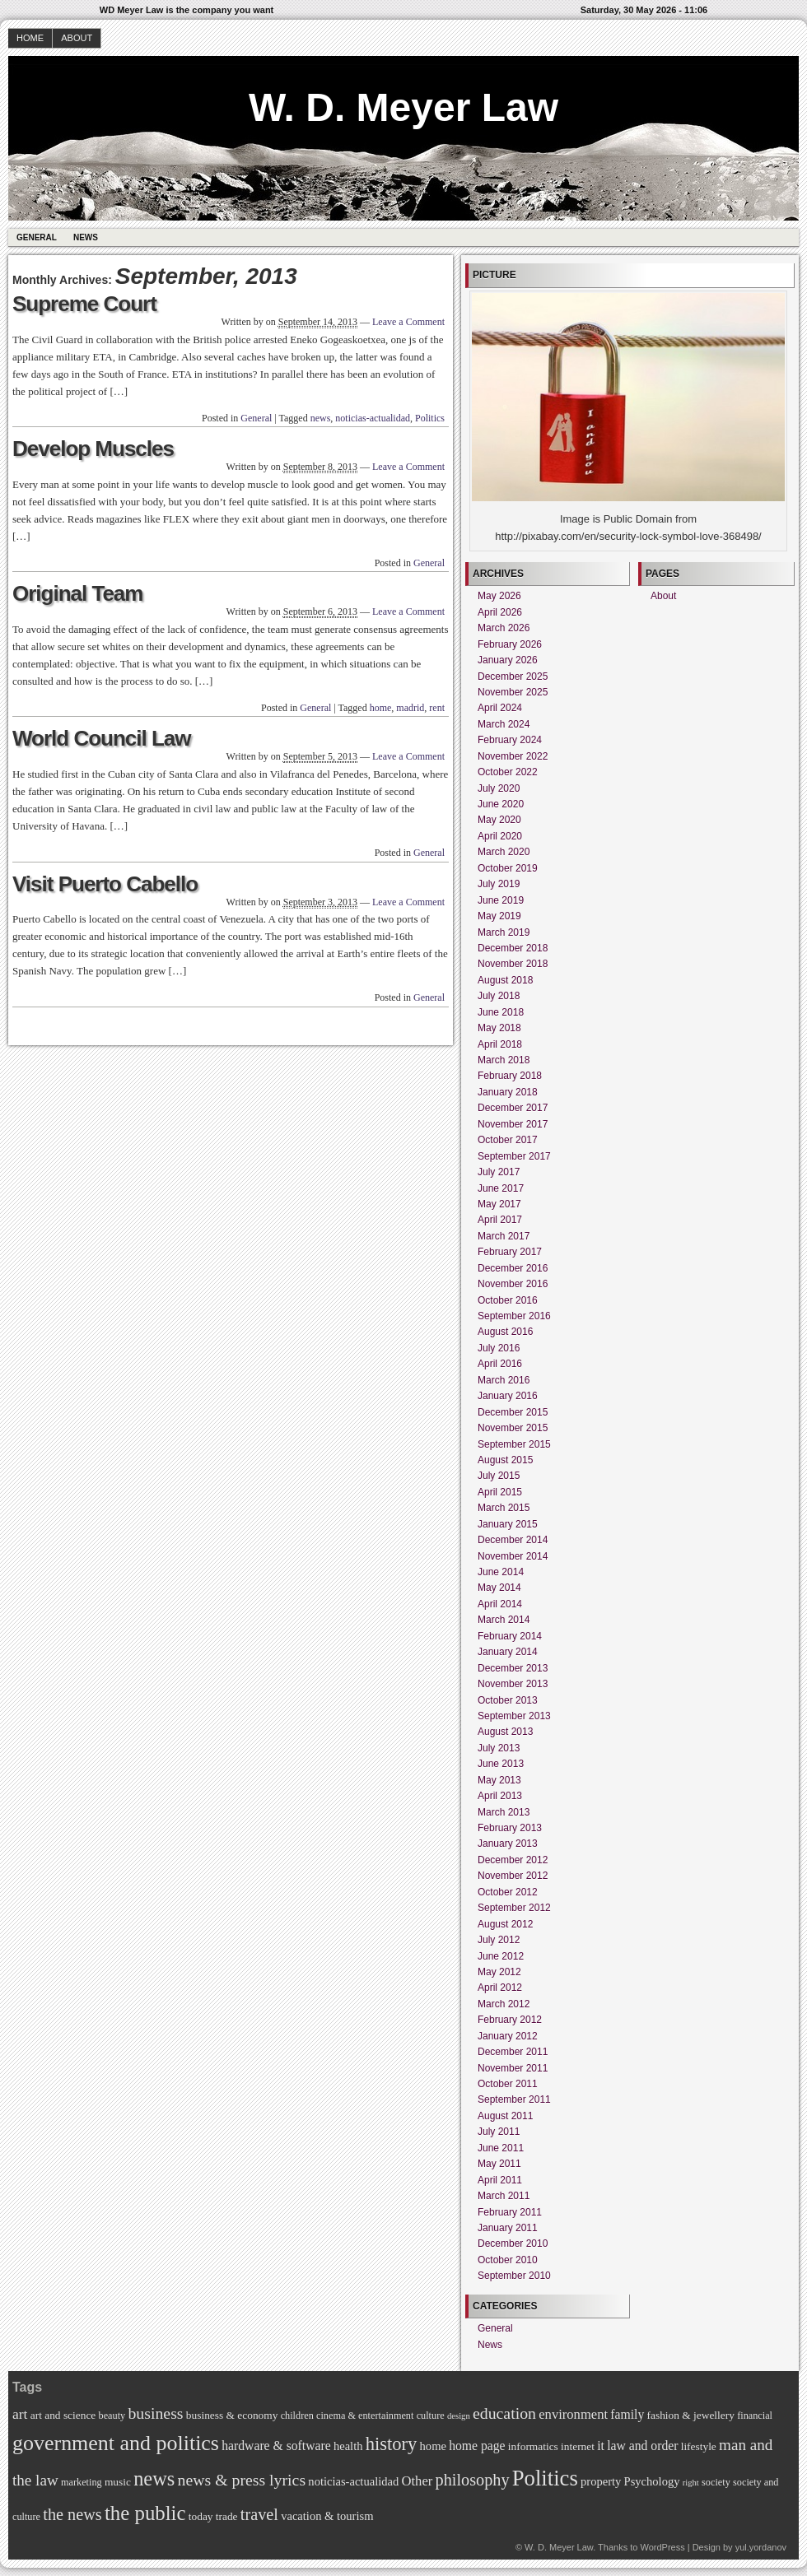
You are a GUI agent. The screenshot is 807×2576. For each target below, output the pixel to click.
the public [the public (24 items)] (145, 2513)
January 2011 (508, 2228)
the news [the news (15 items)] (72, 2514)
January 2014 (508, 1652)
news (320, 418)
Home (30, 38)
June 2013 (501, 1763)
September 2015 (514, 1444)
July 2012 (499, 1940)
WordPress (662, 2547)
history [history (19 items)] (391, 2444)
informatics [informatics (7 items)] (533, 2446)
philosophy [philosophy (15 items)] (473, 2480)
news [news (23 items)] (154, 2478)
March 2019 (503, 932)
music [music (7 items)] (118, 2482)
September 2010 (514, 2275)
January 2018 (508, 1092)
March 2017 (503, 1236)
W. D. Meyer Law (403, 107)
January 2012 (508, 2036)
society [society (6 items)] (716, 2482)
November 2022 (513, 756)
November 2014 (513, 1556)
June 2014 (501, 1572)
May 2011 (499, 2163)
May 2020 (499, 819)
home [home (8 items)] (433, 2446)
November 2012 (513, 1875)
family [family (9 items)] (627, 2414)
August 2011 (505, 2116)
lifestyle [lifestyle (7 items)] (698, 2446)
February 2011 (510, 2212)
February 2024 (510, 740)
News (85, 237)
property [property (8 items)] (601, 2481)
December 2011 (513, 2052)
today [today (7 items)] (201, 2516)
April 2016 (500, 1363)
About (76, 38)
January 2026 (508, 660)
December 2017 (513, 1108)
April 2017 (500, 1219)
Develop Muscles (93, 448)
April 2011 (500, 2180)
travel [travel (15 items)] (259, 2514)
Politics (430, 418)
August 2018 (505, 980)
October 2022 (508, 772)
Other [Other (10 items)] (416, 2481)
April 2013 (500, 1796)
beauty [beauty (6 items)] (112, 2415)
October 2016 (508, 1300)
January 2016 (508, 1396)
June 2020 (501, 804)
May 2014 (499, 1587)
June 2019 (501, 900)
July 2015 (499, 1475)
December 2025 (513, 676)
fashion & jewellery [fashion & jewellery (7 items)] (691, 2415)
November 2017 (513, 1124)
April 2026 (500, 612)
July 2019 (499, 884)
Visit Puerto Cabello (105, 884)
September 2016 (514, 1316)
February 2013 (510, 1828)
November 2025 (513, 692)
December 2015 (513, 1412)
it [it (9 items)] (600, 2446)
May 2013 (499, 1780)
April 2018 (500, 1044)
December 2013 (513, 1668)
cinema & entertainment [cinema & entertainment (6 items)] (364, 2415)
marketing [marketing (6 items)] (81, 2482)
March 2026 (503, 628)
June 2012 (501, 1956)
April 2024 (500, 708)
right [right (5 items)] (691, 2482)
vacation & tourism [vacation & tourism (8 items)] (327, 2516)
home (381, 708)
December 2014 (513, 1540)
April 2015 (500, 1492)
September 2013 (514, 1716)
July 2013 (499, 1748)
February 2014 (510, 1636)
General (36, 237)
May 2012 (499, 1972)
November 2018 (513, 963)
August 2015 (505, 1460)
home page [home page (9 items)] (477, 2446)
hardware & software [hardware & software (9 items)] (276, 2446)
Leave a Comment (408, 322)
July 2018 (499, 996)
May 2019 (499, 916)
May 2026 (499, 596)
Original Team (77, 593)
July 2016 (499, 1348)
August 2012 (505, 1924)
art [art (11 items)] (19, 2414)
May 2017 (499, 1204)
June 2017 (501, 1188)
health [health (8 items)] (348, 2446)
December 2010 (513, 2243)
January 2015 (508, 1524)
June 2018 (501, 1012)
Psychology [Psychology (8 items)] (652, 2481)
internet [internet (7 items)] (578, 2446)
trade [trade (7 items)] (227, 2516)
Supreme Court (84, 303)
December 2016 (513, 1268)
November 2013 (513, 1684)
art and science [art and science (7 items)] (63, 2415)
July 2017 (499, 1172)
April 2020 (500, 836)
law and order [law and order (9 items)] (642, 2446)
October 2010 (508, 2260)
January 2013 (508, 1843)
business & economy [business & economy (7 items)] (232, 2415)
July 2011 (499, 2131)
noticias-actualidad (372, 418)
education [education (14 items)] (504, 2413)
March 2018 (503, 1060)
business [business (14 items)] (155, 2413)
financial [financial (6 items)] (754, 2415)
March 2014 (503, 1619)
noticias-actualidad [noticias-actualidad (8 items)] (353, 2481)
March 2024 (503, 724)
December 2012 (513, 1860)
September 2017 (514, 1156)
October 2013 (508, 1700)
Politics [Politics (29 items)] (545, 2478)
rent (437, 708)
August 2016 (505, 1331)
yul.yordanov (760, 2547)
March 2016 (503, 1380)
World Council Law (101, 738)
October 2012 (508, 1892)
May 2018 (499, 1028)
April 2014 (500, 1604)
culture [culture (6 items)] (431, 2415)
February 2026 (510, 644)
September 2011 (514, 2099)
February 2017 (510, 1252)
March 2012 (503, 2004)
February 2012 (510, 2019)
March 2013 (503, 1812)
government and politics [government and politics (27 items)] (115, 2443)
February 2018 (510, 1075)
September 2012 (514, 1907)
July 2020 (499, 788)
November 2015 (513, 1428)
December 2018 (513, 948)
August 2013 (505, 1731)
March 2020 (503, 852)
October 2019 (508, 868)
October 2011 (508, 2084)
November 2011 (513, 2068)
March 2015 (503, 1508)
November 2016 (513, 1284)
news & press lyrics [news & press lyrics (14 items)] (242, 2480)
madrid (410, 708)
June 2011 (501, 2148)
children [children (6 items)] (297, 2415)
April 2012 (500, 1987)
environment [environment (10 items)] (573, 2414)
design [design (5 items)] (458, 2415)
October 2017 (508, 1140)
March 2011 (503, 2196)
